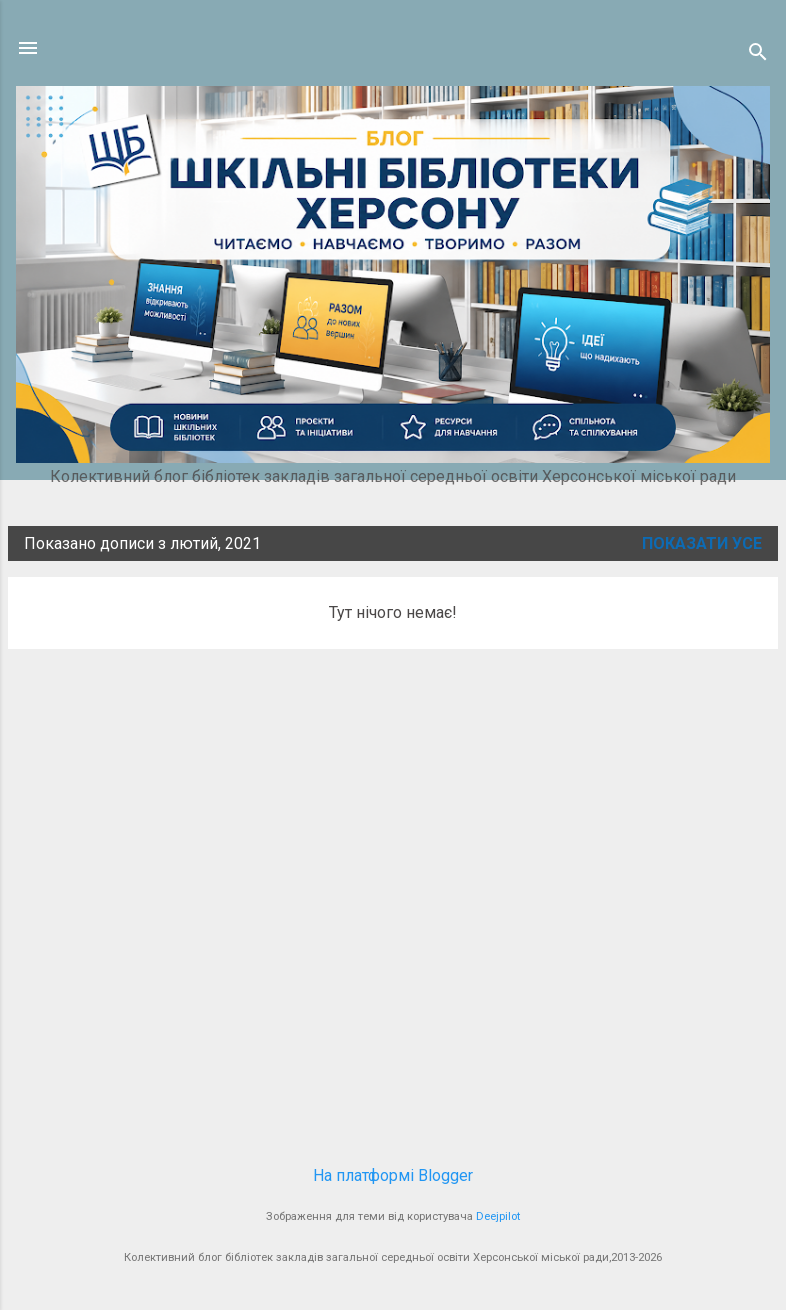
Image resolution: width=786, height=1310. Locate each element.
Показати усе (702, 543)
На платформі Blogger (393, 1175)
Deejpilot (498, 1216)
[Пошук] (758, 54)
